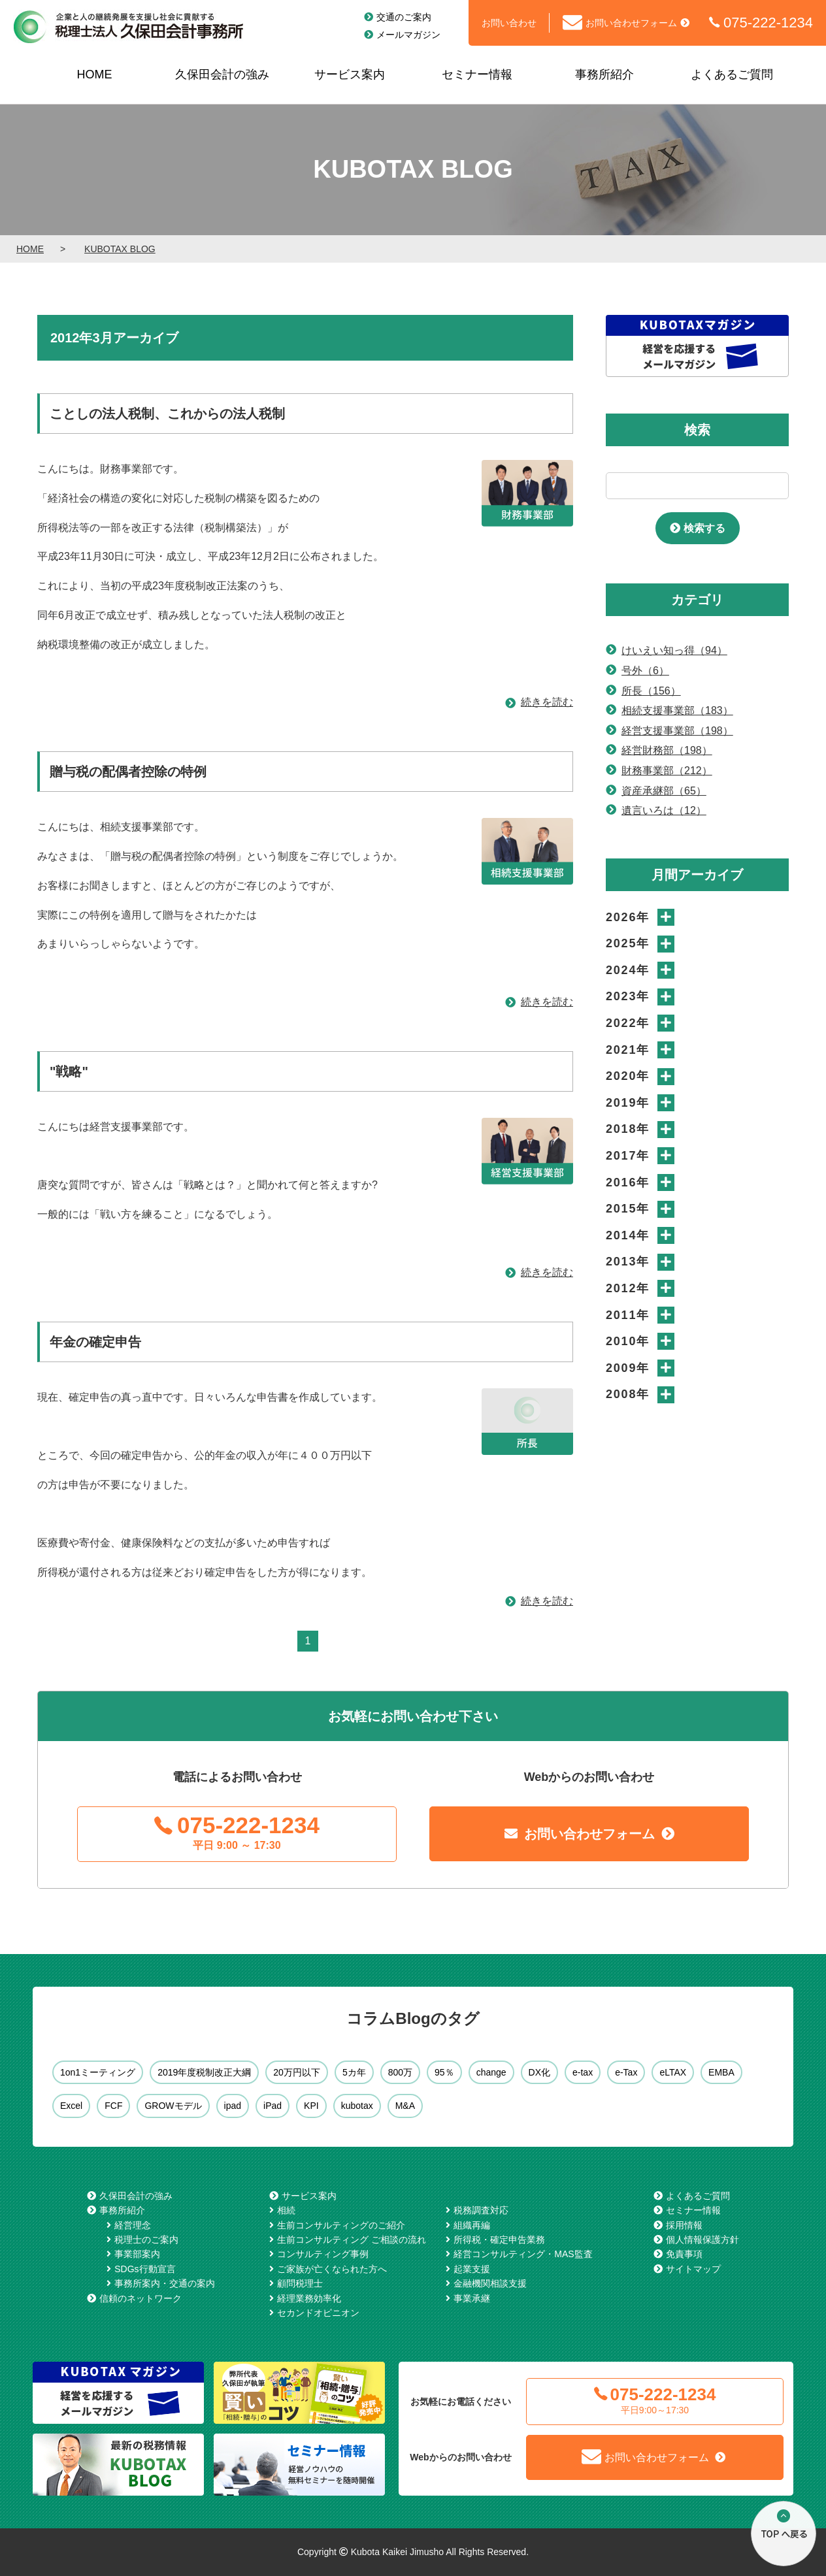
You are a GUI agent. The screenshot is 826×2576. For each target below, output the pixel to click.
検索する (704, 528)
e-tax (582, 2072)
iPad (272, 2105)
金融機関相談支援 (490, 2283)
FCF (113, 2105)
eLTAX (672, 2072)
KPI (311, 2105)
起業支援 (472, 2269)
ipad (232, 2105)
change (491, 2072)
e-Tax (626, 2072)
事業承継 (472, 2298)
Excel (71, 2105)
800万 (400, 2072)
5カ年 (354, 2072)
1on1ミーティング (97, 2072)
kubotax (357, 2105)
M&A (405, 2105)
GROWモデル (172, 2105)
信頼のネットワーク (140, 2298)
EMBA (721, 2072)
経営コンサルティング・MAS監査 (523, 2254)
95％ (444, 2072)
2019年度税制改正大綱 (204, 2072)
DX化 (539, 2072)
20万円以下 (296, 2072)
